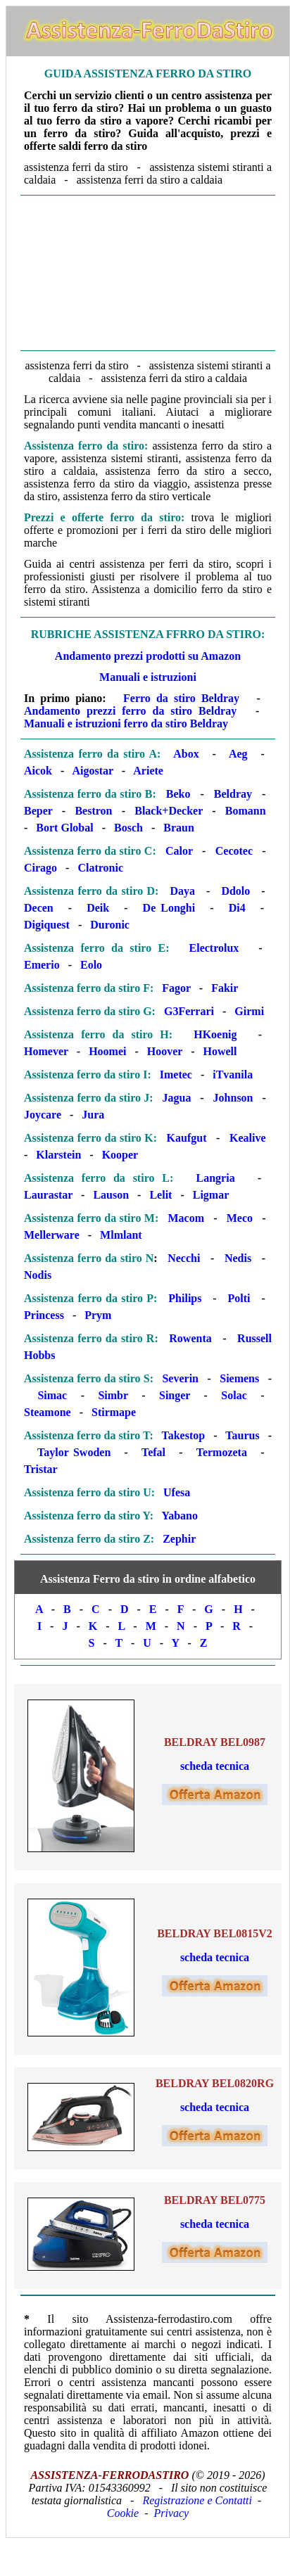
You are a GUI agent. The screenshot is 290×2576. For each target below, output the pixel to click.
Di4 (237, 908)
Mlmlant (121, 1235)
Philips (184, 1298)
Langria (215, 1178)
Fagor (176, 988)
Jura (93, 1115)
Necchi (184, 1258)
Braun (178, 828)
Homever (46, 1051)
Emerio (42, 965)
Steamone (47, 1412)
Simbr (112, 1395)
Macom (186, 1218)
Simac (52, 1395)
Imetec (176, 1074)
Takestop (184, 1435)
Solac (233, 1395)
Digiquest (47, 925)
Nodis (37, 1275)
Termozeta (221, 1452)
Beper (38, 811)
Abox (185, 754)
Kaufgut (187, 1138)
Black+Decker (168, 811)
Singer (174, 1395)
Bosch (128, 828)
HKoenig (215, 1034)
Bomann (245, 811)
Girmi (249, 1011)
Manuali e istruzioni (147, 677)
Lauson (111, 1195)
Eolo (91, 965)
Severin (180, 1378)
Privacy (171, 2513)
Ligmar (211, 1195)
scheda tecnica (214, 1766)
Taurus (242, 1435)
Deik (98, 908)
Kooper (120, 1155)
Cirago (40, 868)
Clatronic (100, 868)
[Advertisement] (148, 271)
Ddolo (235, 891)
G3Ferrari (189, 1011)
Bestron (93, 811)
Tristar (41, 1469)
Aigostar (92, 771)
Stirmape (114, 1412)
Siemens (239, 1378)
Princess (44, 1315)
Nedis (238, 1258)
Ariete (148, 771)
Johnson (233, 1098)
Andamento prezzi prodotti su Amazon (148, 656)
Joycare (42, 1115)
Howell (220, 1051)
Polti (239, 1298)
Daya (182, 891)
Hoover (164, 1051)
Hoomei (107, 1051)
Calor (179, 851)
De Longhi (169, 908)
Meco (240, 1218)
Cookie (123, 2513)
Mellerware (52, 1235)
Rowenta (190, 1338)
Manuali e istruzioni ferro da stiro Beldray (126, 723)
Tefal (153, 1452)
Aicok (38, 771)
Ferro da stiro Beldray (181, 698)
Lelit (160, 1195)
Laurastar (48, 1195)
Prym (97, 1315)
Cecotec (234, 851)
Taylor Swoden (74, 1452)
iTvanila (233, 1074)
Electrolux (214, 948)
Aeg (238, 754)
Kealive (247, 1138)
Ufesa (176, 1492)
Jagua (177, 1098)
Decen (38, 908)
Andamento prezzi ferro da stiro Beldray (130, 711)
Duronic (110, 925)
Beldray (233, 794)
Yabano (179, 1516)
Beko (178, 794)
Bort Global (64, 828)
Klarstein (58, 1155)
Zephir (179, 1539)
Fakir (224, 988)
